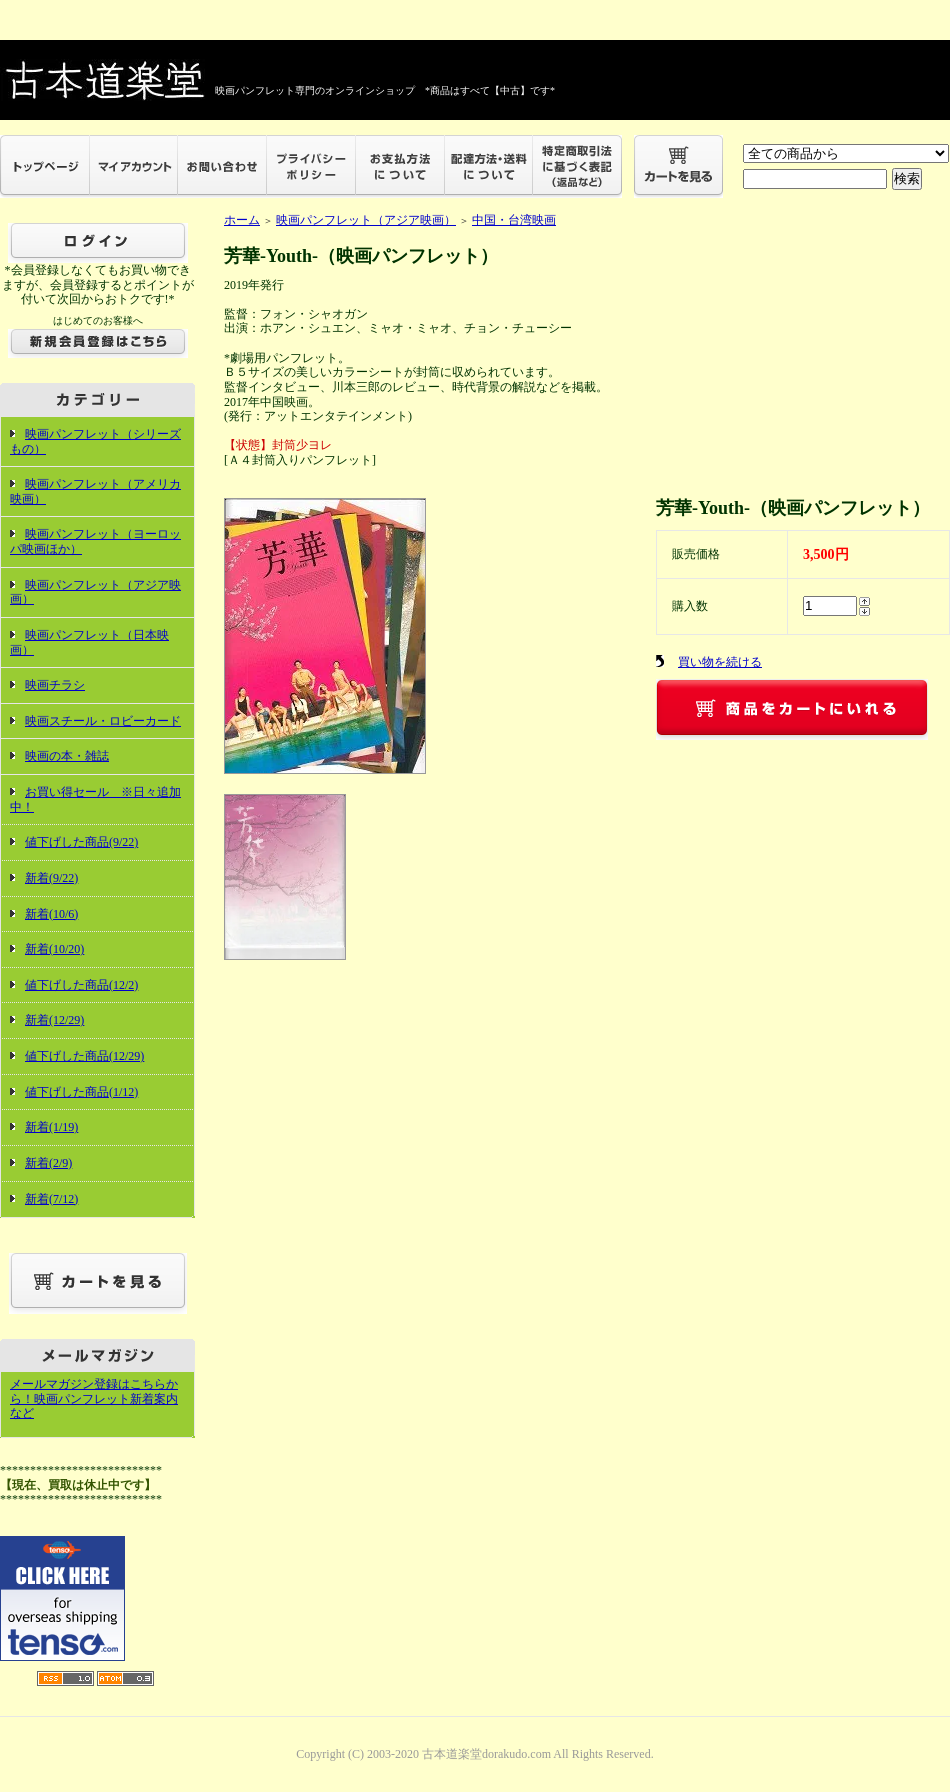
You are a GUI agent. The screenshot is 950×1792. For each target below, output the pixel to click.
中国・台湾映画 (514, 220)
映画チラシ (55, 685)
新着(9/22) (51, 878)
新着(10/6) (51, 914)
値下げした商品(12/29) (84, 1056)
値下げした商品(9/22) (81, 842)
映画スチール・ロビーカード (103, 721)
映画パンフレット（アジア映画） (95, 592)
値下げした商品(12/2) (81, 985)
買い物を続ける (720, 662)
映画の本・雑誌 (67, 756)
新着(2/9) (48, 1163)
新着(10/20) (54, 949)
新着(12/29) (54, 1020)
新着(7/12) (51, 1199)
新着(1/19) (51, 1127)
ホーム (242, 220)
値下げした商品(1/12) (81, 1092)
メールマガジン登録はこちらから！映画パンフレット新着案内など (94, 1398)
